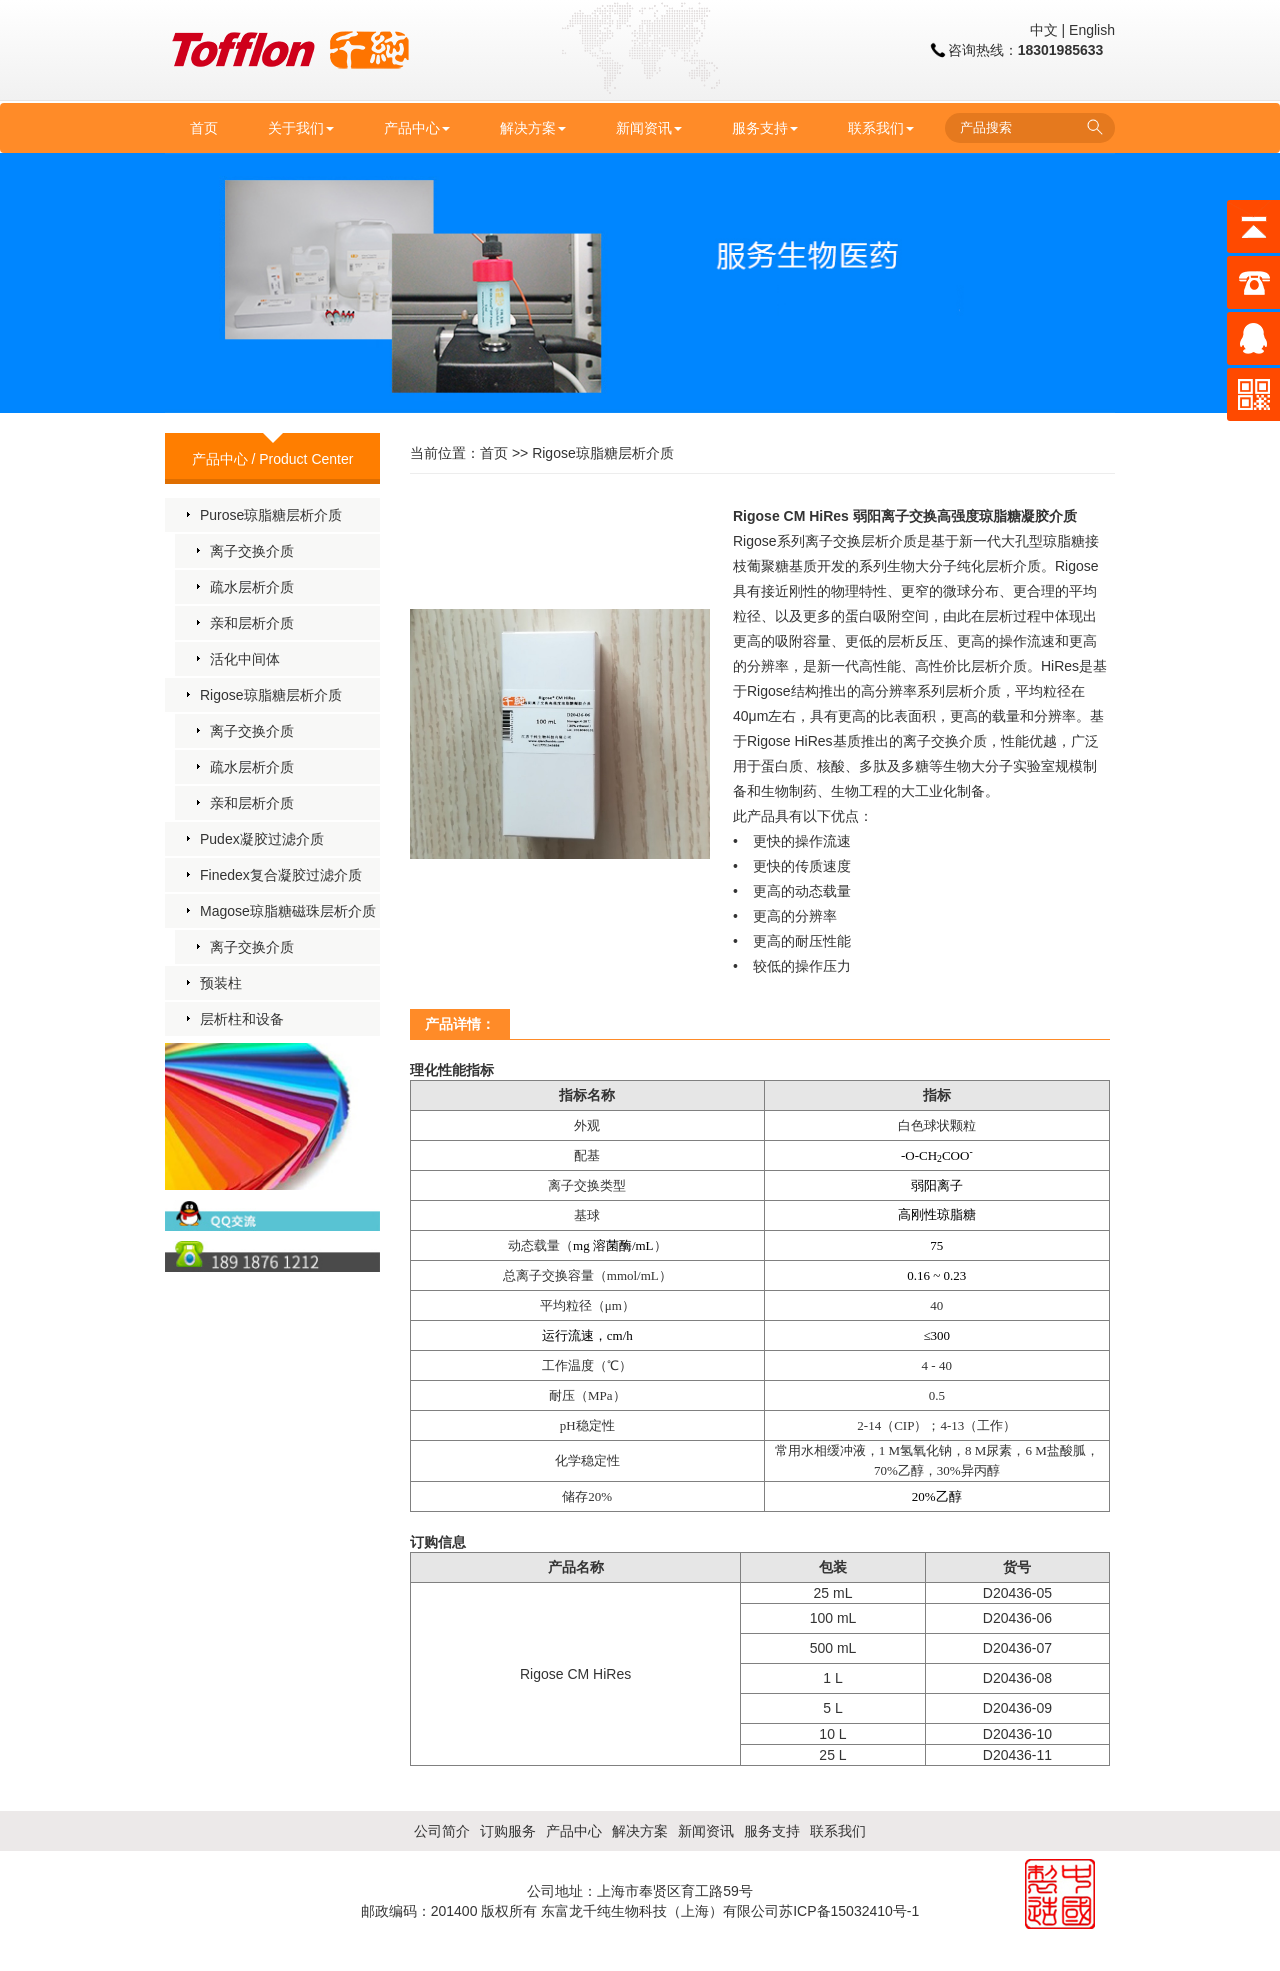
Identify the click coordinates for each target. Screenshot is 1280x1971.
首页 (204, 128)
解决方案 (533, 128)
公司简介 (442, 1831)
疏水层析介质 (252, 587)
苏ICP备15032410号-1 (849, 1911)
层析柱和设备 (242, 1019)
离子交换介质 (252, 551)
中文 (1044, 30)
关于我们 (301, 128)
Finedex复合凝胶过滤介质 (281, 875)
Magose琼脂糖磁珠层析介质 (288, 911)
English (1092, 30)
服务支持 (765, 128)
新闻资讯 (649, 128)
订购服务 (508, 1831)
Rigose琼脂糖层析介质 (271, 695)
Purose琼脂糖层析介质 (271, 515)
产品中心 (417, 128)
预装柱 (221, 983)
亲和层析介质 (252, 623)
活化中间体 (245, 659)
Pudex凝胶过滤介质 (262, 839)
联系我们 (881, 128)
